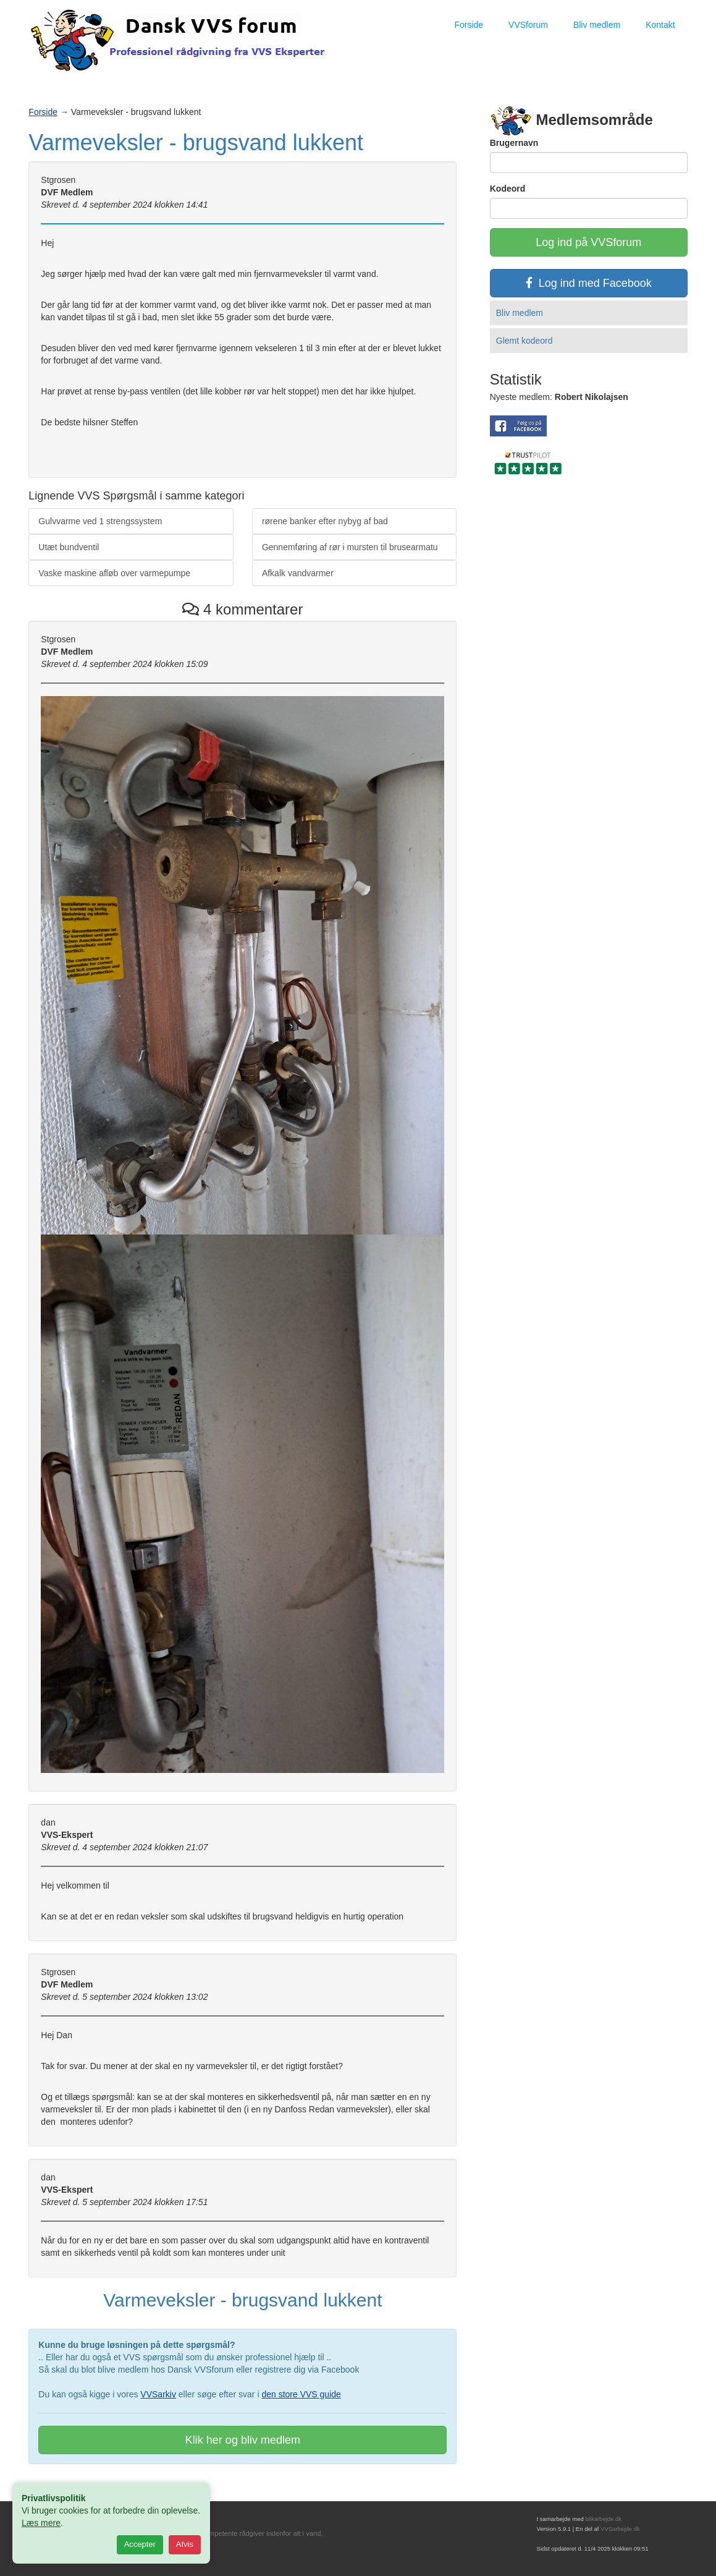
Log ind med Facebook (589, 283)
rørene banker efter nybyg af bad (325, 521)
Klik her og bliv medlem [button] (242, 2440)
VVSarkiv (158, 2394)
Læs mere (41, 2523)
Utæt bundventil (68, 547)
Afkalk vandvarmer (298, 573)
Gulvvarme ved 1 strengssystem (100, 521)
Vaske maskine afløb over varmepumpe (114, 573)
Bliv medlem (596, 25)
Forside (468, 25)
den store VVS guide (300, 2394)
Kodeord (508, 188)
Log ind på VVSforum (588, 242)
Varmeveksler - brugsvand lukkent (195, 142)
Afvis (184, 2544)
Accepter (140, 2544)
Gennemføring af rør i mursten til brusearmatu (350, 547)
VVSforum (528, 25)
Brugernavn (514, 143)
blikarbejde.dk (603, 2518)
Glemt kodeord (524, 341)
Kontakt (660, 25)
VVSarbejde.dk (619, 2528)
